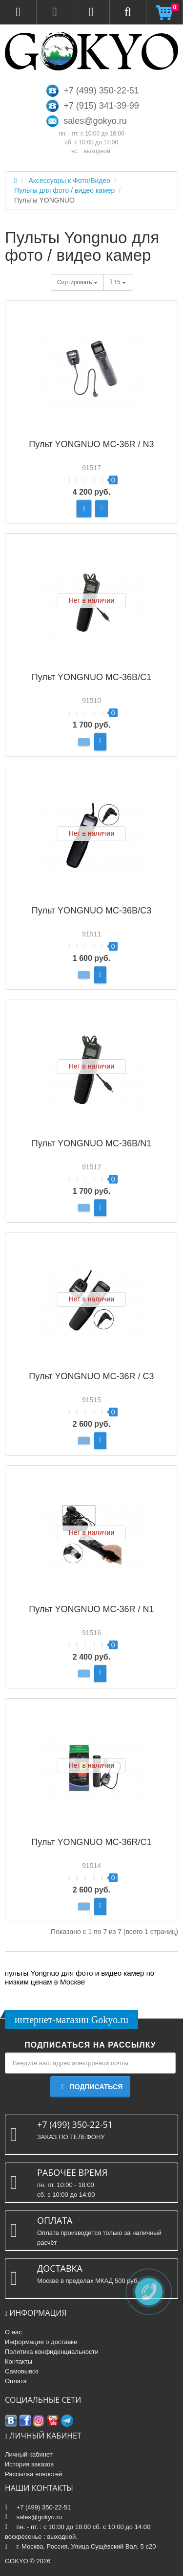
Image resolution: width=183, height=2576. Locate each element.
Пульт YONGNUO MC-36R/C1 (91, 1842)
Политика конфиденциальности (52, 2351)
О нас (13, 2332)
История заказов (29, 2464)
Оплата (16, 2381)
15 (118, 282)
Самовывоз (22, 2371)
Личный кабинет (29, 2454)
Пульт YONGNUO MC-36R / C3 (91, 1376)
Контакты (18, 2361)
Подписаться (90, 2087)
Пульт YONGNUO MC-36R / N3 (91, 444)
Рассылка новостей (33, 2474)
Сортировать (77, 282)
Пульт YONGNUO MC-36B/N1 (91, 1143)
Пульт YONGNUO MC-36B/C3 (91, 910)
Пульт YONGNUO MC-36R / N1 (91, 1609)
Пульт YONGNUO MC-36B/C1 (91, 677)
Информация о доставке (41, 2342)
